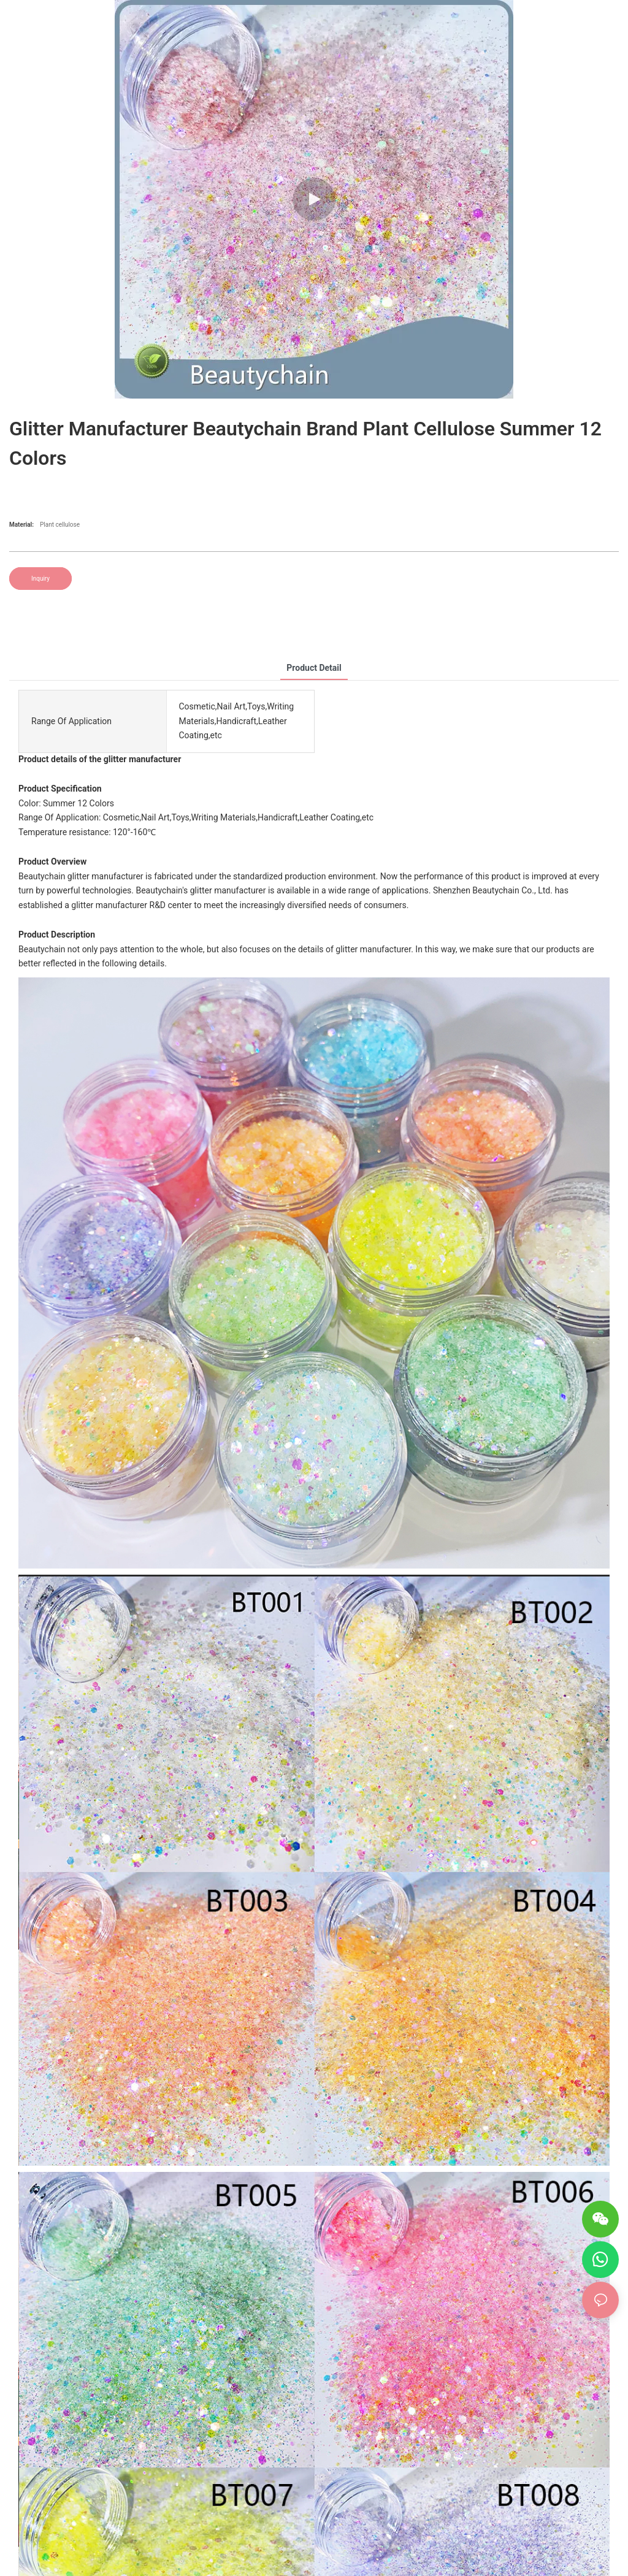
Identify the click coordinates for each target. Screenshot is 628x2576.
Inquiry (40, 578)
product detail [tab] (313, 668)
